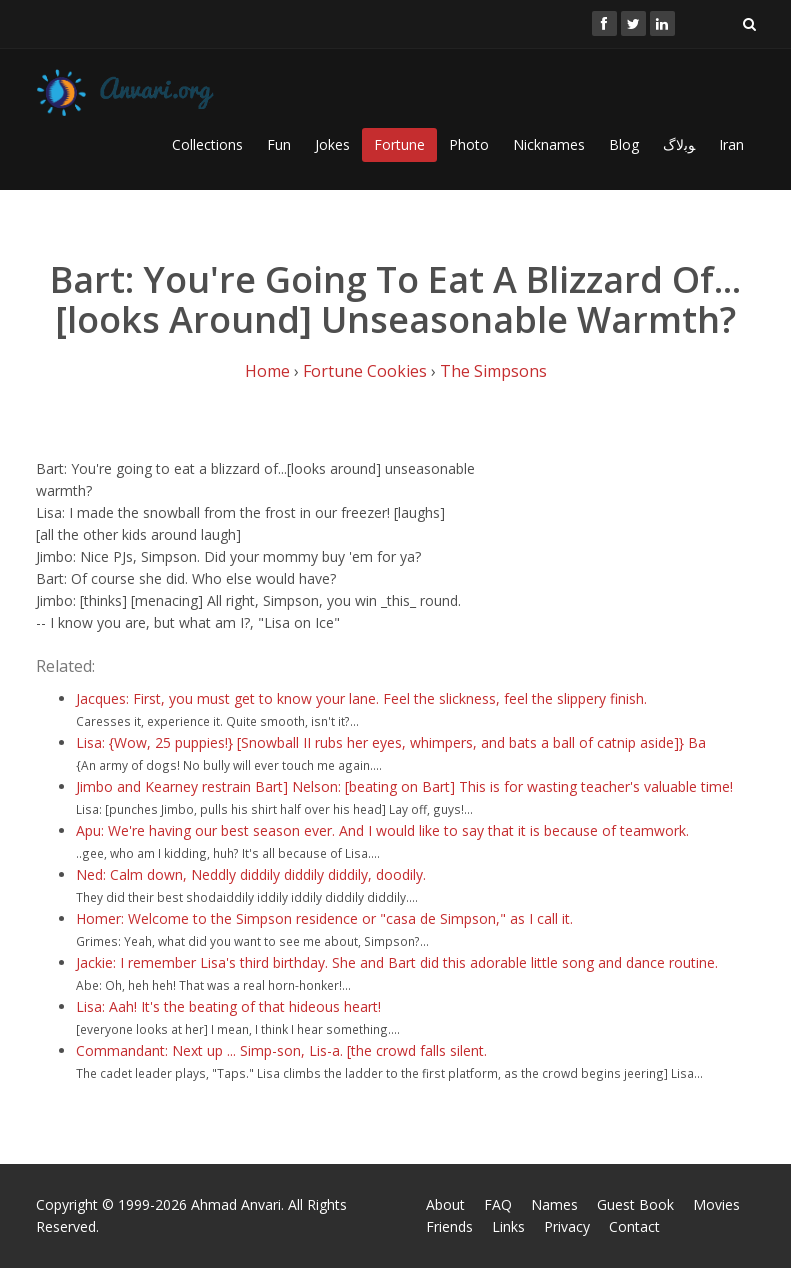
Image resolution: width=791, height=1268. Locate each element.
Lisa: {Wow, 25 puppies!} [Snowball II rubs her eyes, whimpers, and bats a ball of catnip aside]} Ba (391, 742)
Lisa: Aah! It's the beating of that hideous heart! (228, 1006)
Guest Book (635, 1204)
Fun (279, 144)
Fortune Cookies (365, 371)
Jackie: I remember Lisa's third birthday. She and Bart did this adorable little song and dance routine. (397, 962)
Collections (207, 144)
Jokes (332, 144)
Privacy (567, 1226)
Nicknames (549, 144)
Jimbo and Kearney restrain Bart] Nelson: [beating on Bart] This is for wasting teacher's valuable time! (404, 786)
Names (554, 1204)
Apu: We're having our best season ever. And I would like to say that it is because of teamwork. (382, 830)
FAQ (498, 1204)
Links (508, 1226)
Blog (624, 144)
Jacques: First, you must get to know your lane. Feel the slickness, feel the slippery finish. (361, 698)
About (445, 1204)
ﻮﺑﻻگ (679, 144)
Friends (449, 1226)
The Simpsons (493, 371)
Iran (731, 144)
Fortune (399, 144)
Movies (716, 1204)
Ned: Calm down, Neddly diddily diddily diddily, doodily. (251, 874)
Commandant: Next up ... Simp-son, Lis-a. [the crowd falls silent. (281, 1050)
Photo (469, 144)
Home (267, 371)
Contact (634, 1226)
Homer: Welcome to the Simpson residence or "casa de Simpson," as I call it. (324, 918)
